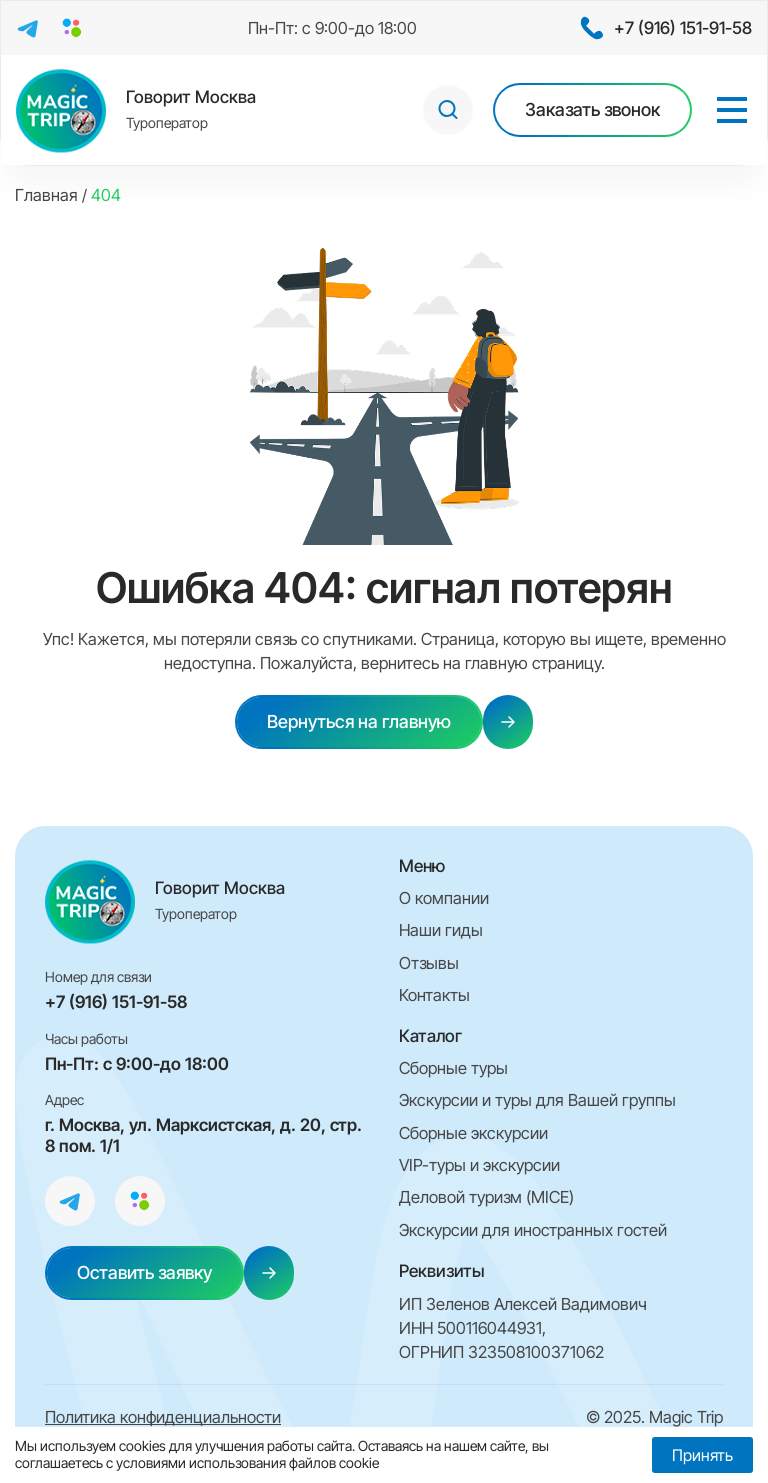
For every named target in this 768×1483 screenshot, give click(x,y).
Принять (702, 1455)
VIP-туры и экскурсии (479, 1165)
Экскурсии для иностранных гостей (533, 1230)
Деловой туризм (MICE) (486, 1197)
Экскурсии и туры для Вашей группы (537, 1100)
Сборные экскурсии (473, 1133)
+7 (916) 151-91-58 (116, 1002)
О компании (444, 898)
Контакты (434, 995)
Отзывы (429, 963)
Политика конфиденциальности (163, 1417)
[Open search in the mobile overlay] (448, 110)
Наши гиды (441, 930)
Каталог (430, 1036)
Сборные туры (453, 1068)
